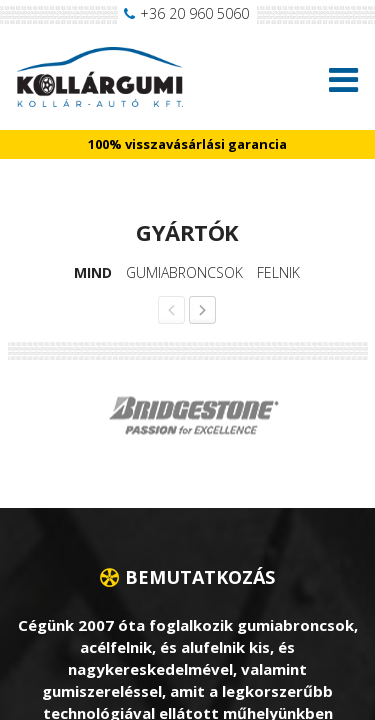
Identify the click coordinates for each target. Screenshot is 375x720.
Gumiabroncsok (184, 272)
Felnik (278, 272)
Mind (93, 272)
